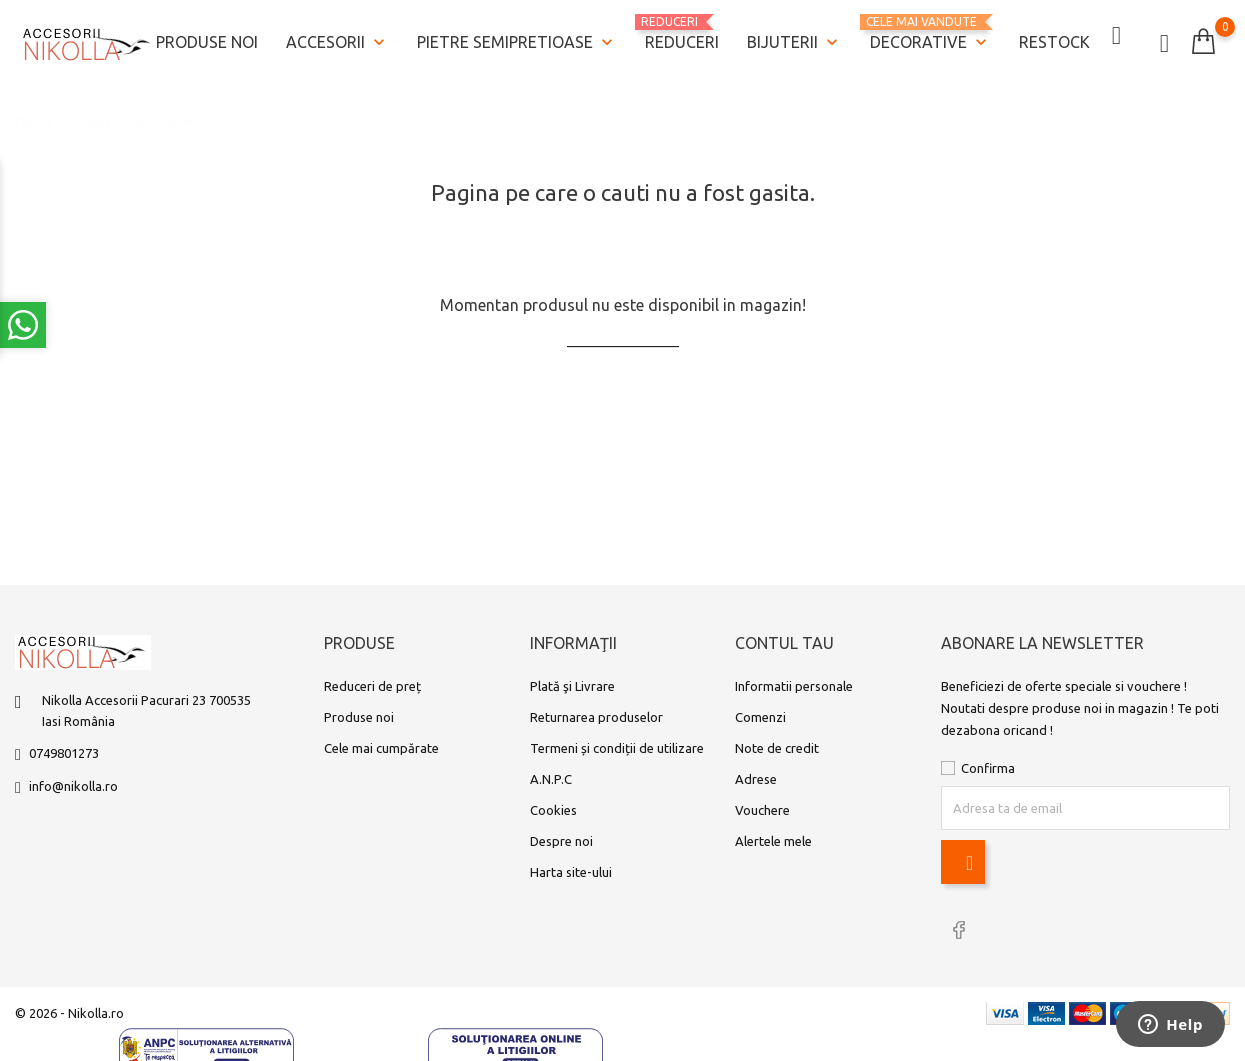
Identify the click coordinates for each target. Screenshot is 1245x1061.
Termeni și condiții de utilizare (617, 750)
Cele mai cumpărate (381, 750)
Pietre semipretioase (517, 41)
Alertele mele (773, 843)
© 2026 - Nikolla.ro (69, 1013)
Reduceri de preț (372, 688)
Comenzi (760, 719)
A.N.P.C (551, 781)
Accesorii (337, 41)
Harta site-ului (571, 874)
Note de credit (777, 750)
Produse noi (207, 40)
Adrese (756, 781)
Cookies (553, 812)
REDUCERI (682, 31)
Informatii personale (794, 688)
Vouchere (762, 812)
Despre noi (561, 843)
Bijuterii (794, 41)
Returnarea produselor (596, 719)
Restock (1054, 40)
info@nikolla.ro (73, 788)
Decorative (930, 32)
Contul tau (784, 646)
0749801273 (64, 755)
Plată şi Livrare (572, 688)
